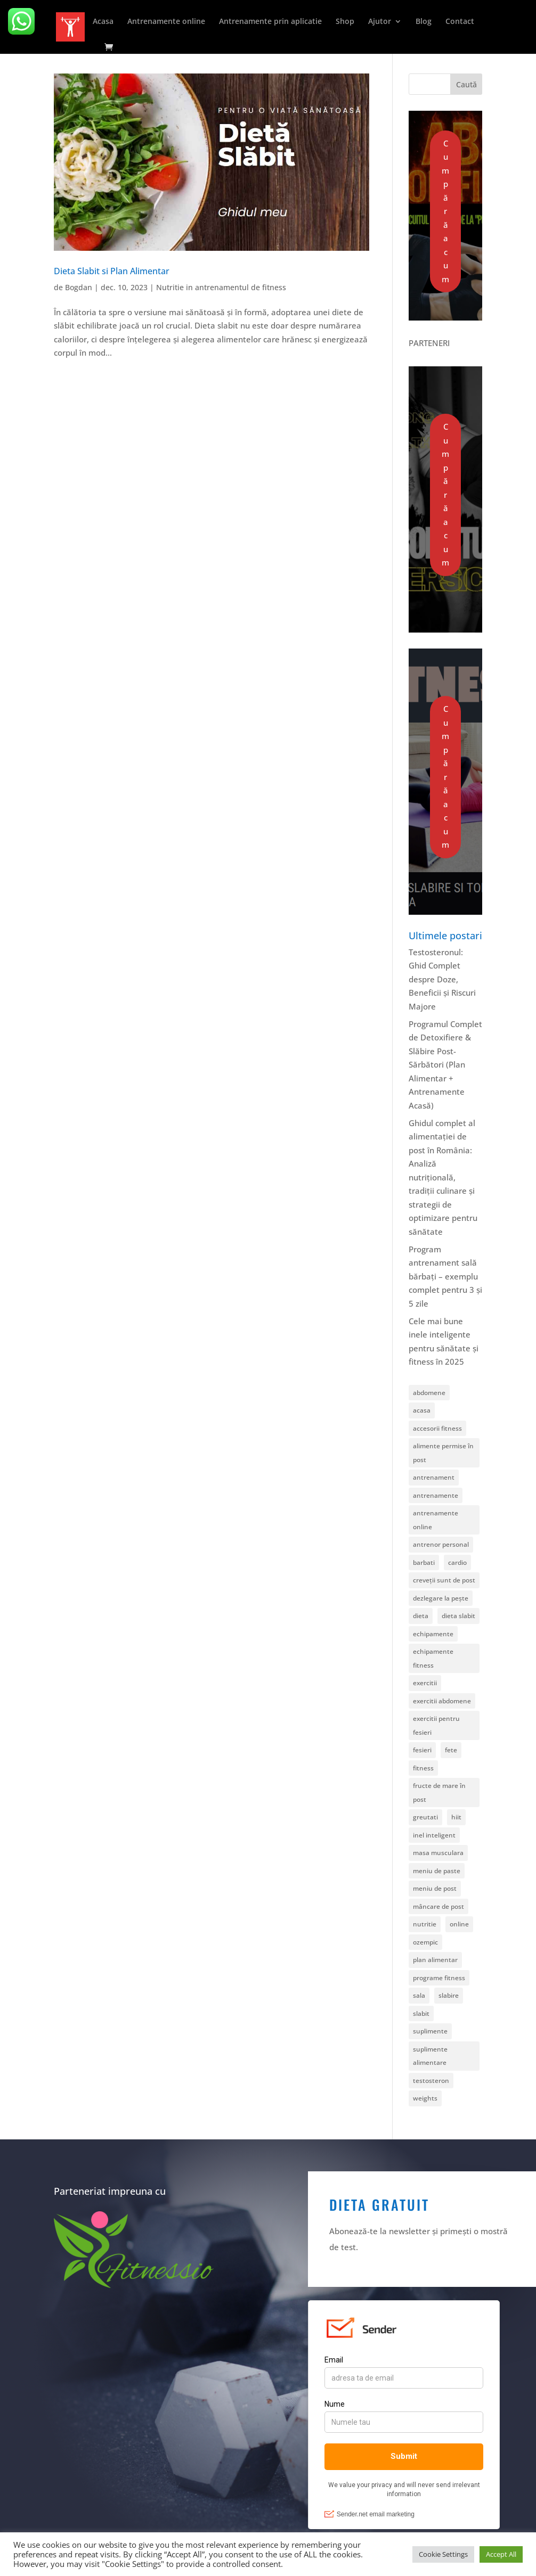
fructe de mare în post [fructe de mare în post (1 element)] (439, 1792)
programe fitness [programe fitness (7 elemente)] (439, 1977)
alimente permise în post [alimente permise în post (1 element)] (443, 1452)
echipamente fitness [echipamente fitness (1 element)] (433, 1658)
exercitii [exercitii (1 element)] (425, 1682)
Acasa (103, 22)
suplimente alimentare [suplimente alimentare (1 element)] (430, 2056)
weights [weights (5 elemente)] (425, 2098)
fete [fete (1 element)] (451, 1749)
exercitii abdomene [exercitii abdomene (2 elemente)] (442, 1700)
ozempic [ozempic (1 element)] (425, 1942)
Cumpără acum (445, 211)
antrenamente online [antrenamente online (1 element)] (435, 1519)
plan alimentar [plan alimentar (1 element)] (435, 1959)
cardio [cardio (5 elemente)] (457, 1562)
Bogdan (78, 287)
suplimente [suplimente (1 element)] (430, 2031)
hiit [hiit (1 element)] (456, 1817)
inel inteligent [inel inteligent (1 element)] (434, 1835)
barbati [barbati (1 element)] (424, 1562)
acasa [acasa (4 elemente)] (422, 1410)
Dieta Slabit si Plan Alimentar (111, 271)
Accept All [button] (501, 2554)
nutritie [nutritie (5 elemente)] (424, 1924)
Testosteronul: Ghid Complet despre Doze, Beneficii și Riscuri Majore (442, 979)
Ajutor (379, 22)
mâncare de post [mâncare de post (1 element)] (438, 1906)
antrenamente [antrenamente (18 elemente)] (435, 1495)
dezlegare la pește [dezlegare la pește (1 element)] (440, 1598)
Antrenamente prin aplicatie (270, 22)
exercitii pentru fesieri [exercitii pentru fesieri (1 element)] (436, 1725)
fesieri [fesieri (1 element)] (422, 1749)
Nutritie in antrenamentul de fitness (221, 287)
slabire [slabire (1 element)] (448, 1995)
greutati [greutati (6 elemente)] (425, 1817)
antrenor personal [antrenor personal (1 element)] (441, 1544)
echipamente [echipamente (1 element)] (433, 1633)
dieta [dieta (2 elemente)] (420, 1615)
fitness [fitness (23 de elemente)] (423, 1768)
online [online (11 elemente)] (459, 1924)
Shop (345, 22)
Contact (459, 22)
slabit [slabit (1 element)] (421, 2013)
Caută (466, 84)
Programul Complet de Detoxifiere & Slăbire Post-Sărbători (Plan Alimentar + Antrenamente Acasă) (445, 1065)
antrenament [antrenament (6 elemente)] (433, 1477)
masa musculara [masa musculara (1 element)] (438, 1852)
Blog (424, 22)
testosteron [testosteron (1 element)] (431, 2080)
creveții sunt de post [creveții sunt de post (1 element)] (444, 1580)
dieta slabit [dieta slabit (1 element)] (458, 1615)
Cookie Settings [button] (443, 2554)
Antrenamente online (166, 22)
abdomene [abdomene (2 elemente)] (429, 1392)
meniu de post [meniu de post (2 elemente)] (435, 1888)
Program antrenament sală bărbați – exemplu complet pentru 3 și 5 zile (445, 1276)
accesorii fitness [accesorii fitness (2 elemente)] (437, 1428)
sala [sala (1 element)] (419, 1995)
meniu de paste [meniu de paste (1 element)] (436, 1870)
